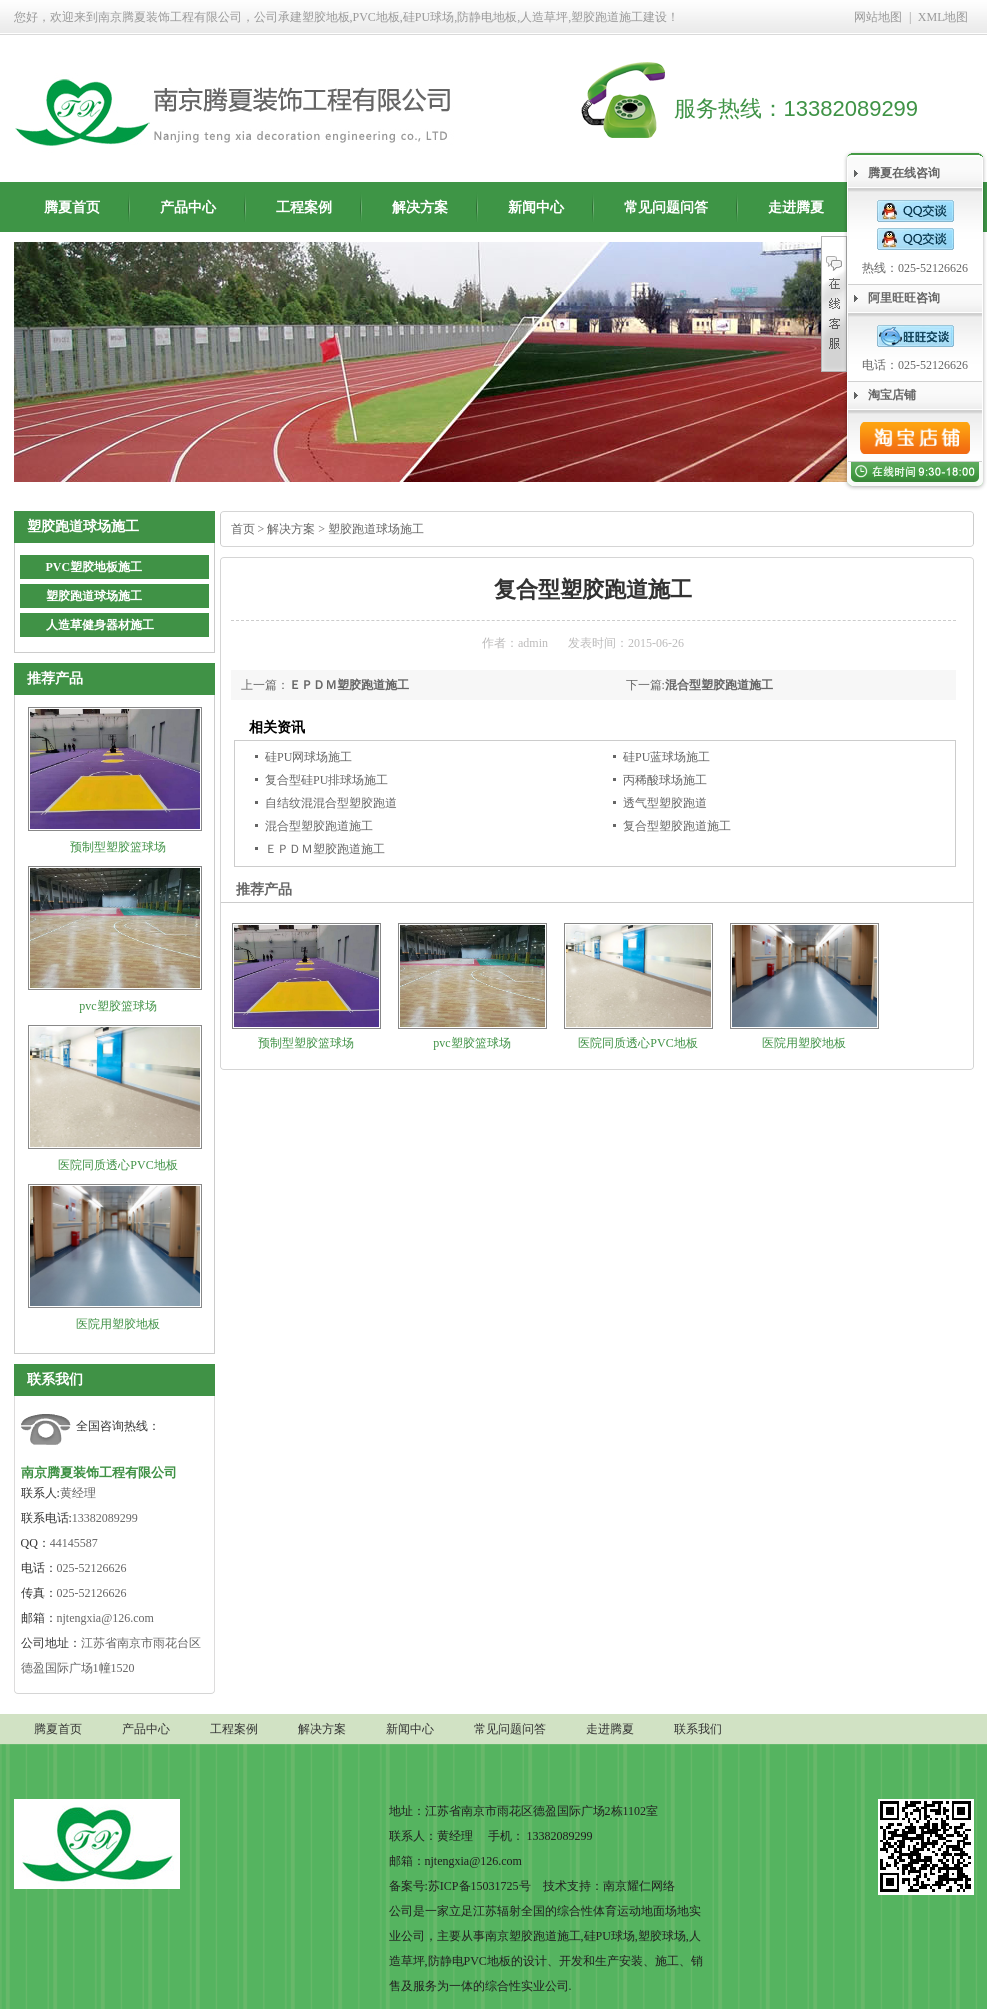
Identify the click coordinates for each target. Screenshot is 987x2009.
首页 (243, 529)
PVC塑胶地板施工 (94, 567)
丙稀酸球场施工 (665, 780)
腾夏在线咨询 (904, 173)
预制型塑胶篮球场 (118, 847)
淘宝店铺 (892, 395)
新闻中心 (536, 207)
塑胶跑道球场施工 (94, 596)
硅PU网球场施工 (308, 757)
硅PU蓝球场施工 (666, 757)
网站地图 (878, 17)
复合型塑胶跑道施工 (677, 826)
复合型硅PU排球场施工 (326, 780)
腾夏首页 (72, 207)
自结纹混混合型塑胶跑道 (331, 803)
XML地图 (943, 17)
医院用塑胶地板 (118, 1324)
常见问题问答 (666, 207)
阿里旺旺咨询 (904, 298)
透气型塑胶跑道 (665, 803)
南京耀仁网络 (639, 1886)
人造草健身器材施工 (100, 625)
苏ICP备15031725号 (479, 1886)
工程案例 (304, 207)
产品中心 (188, 207)
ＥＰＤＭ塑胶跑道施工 (349, 685)
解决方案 (420, 207)
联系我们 (55, 1379)
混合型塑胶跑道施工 (719, 685)
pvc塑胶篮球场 (117, 1006)
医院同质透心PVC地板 (117, 1165)
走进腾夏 (796, 207)
